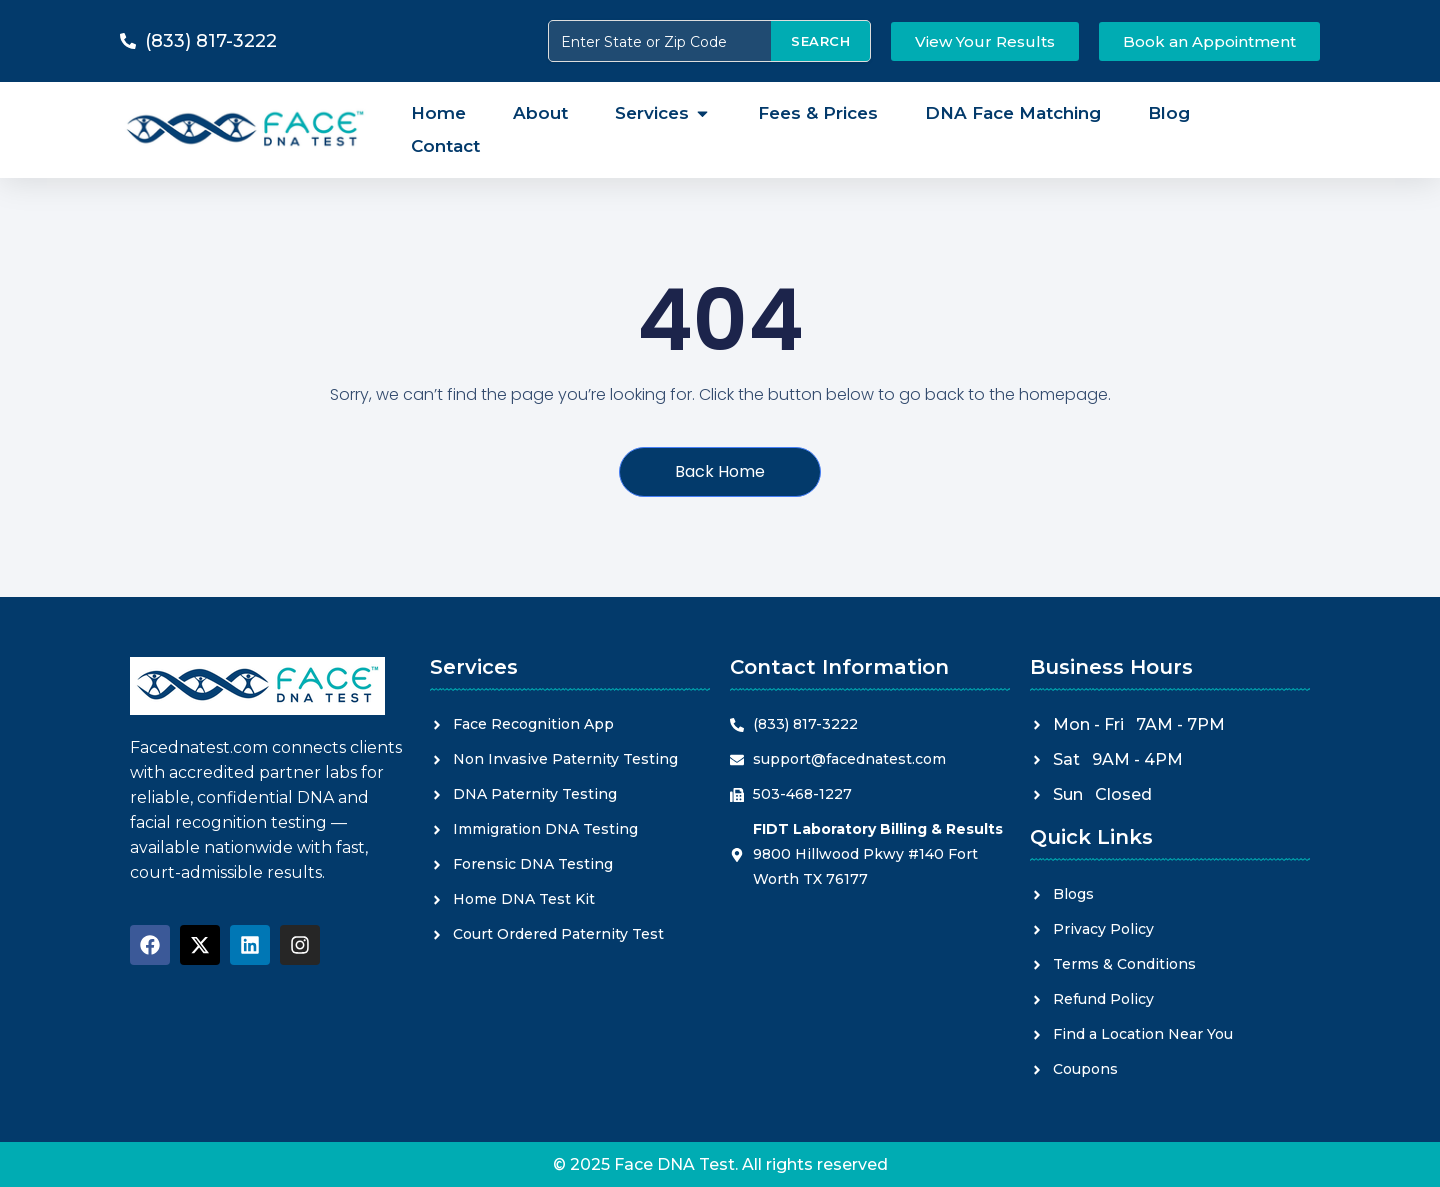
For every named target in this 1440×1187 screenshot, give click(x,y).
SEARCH (820, 41)
